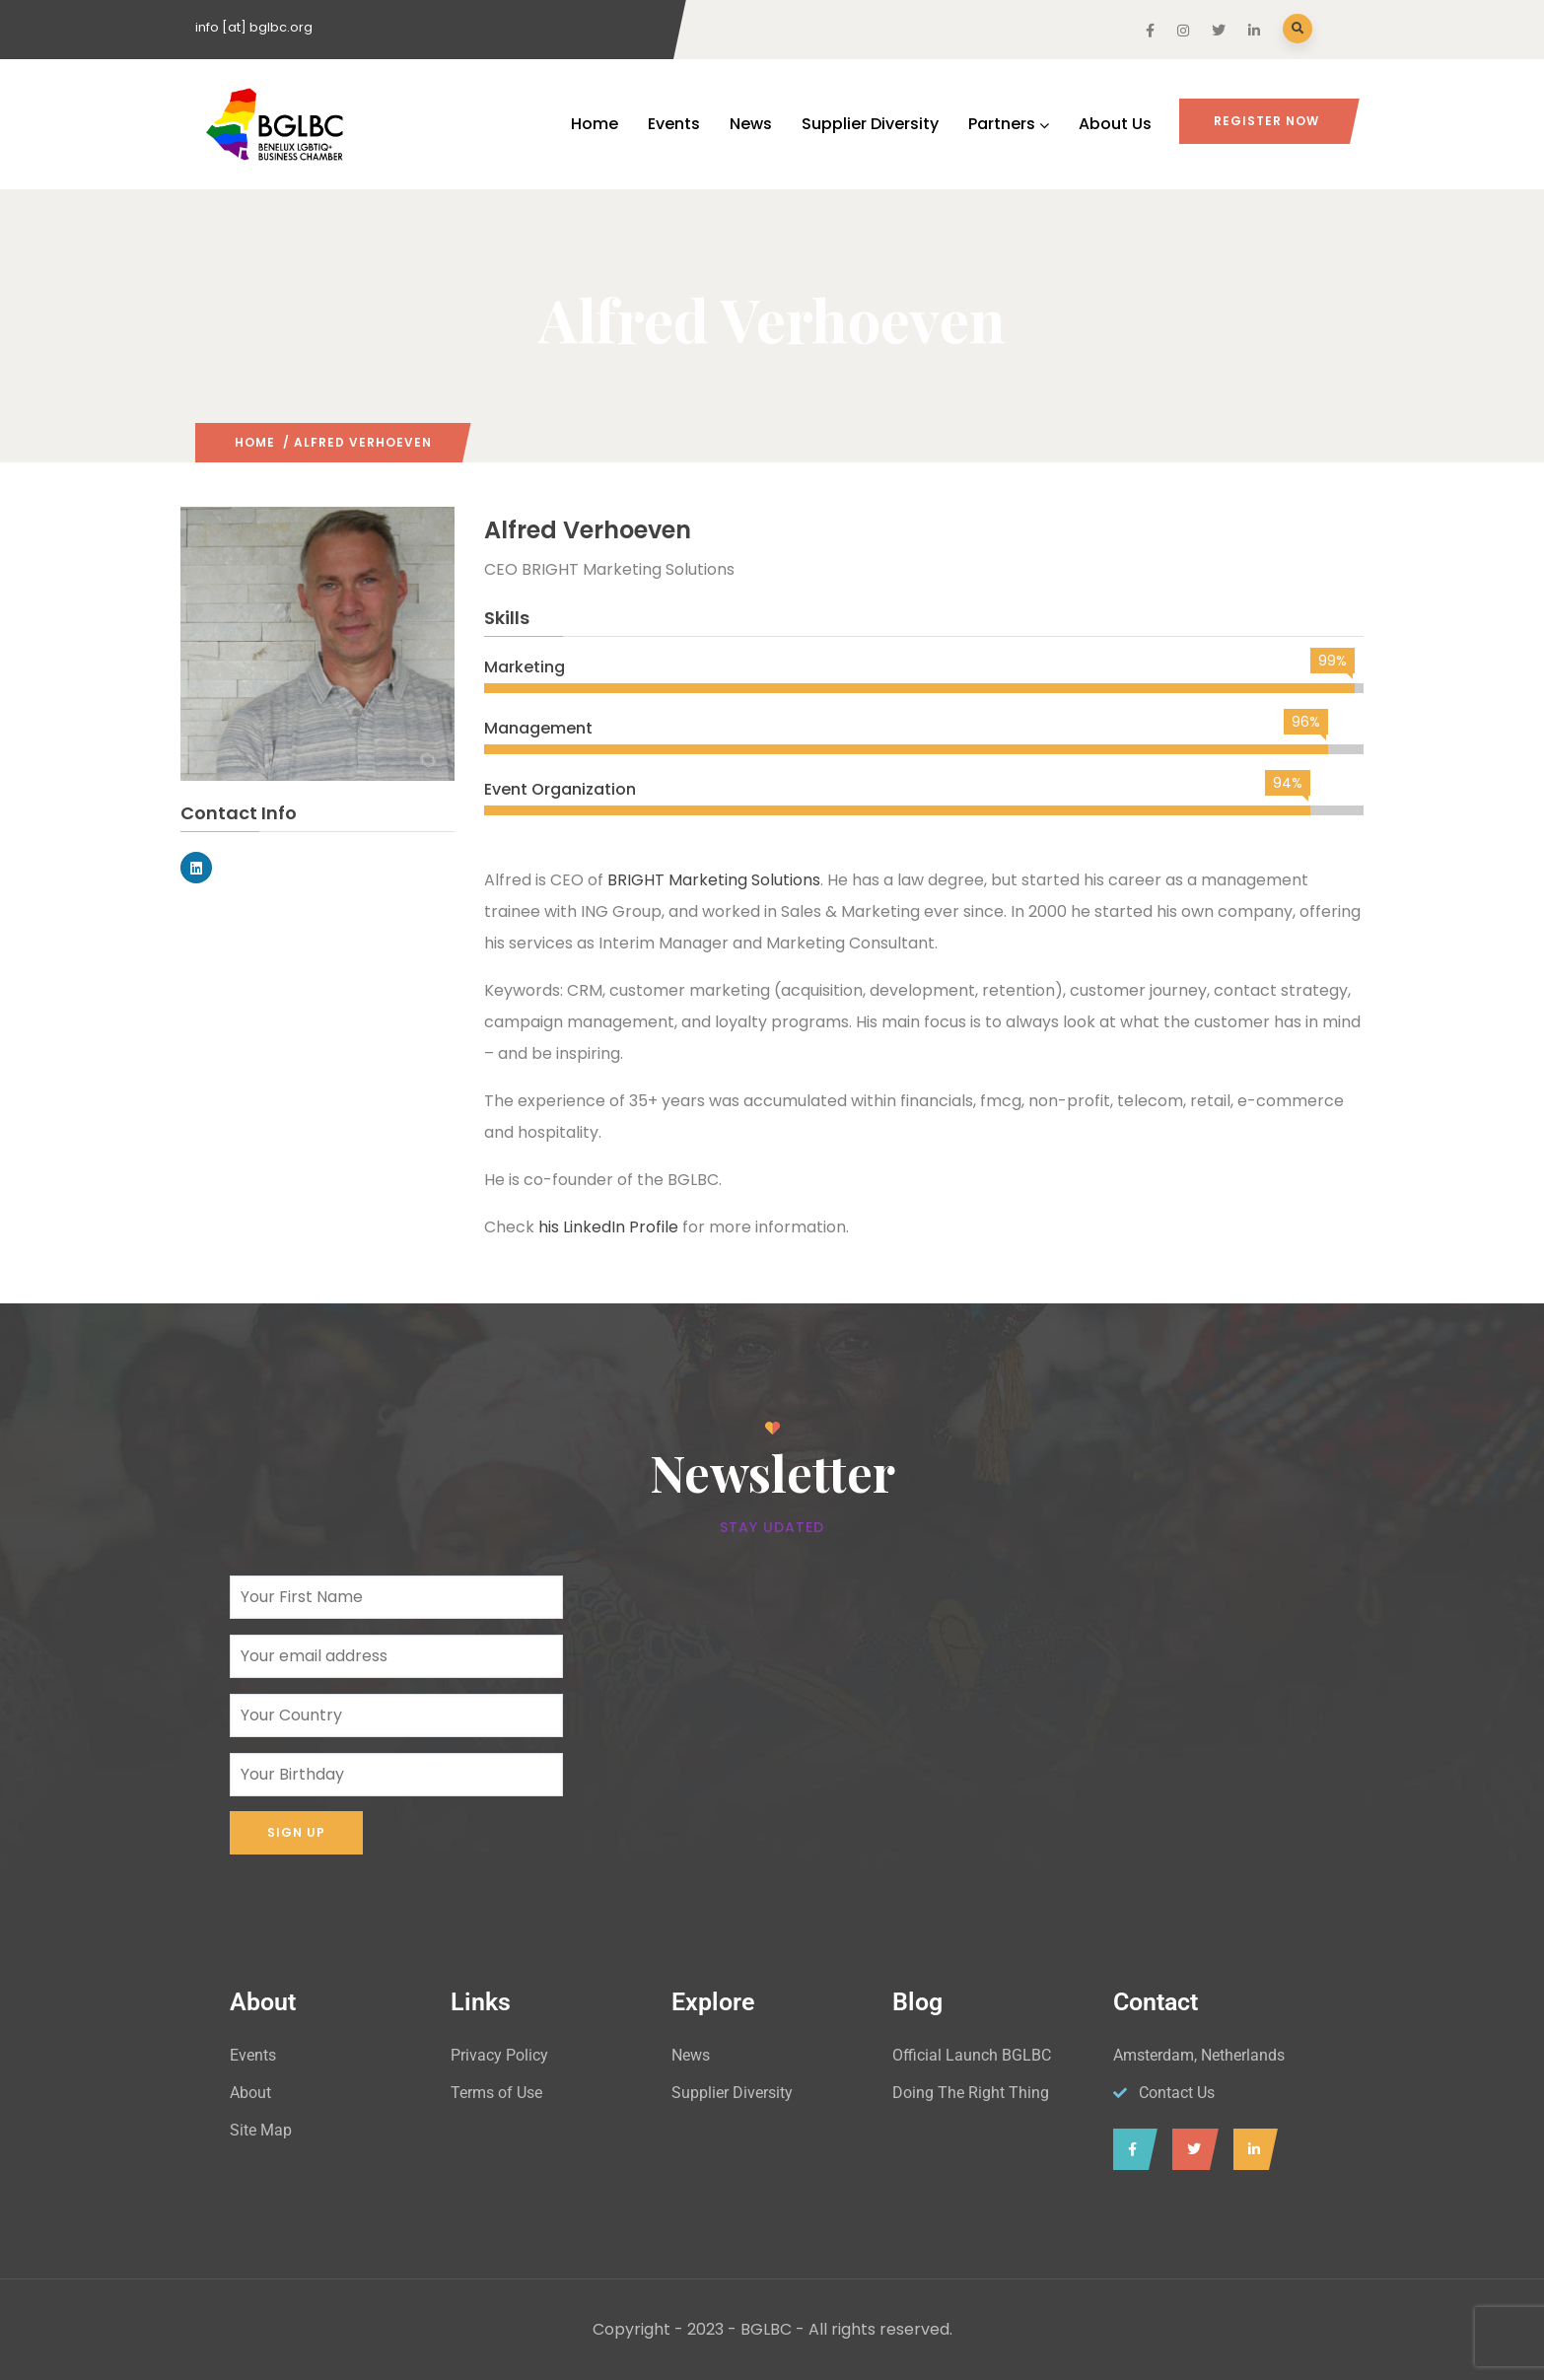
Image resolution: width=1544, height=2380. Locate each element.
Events (674, 123)
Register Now (1266, 120)
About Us (1115, 123)
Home (594, 123)
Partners (1008, 123)
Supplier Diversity (870, 123)
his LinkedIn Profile (608, 1227)
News (751, 123)
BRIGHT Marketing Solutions (713, 880)
